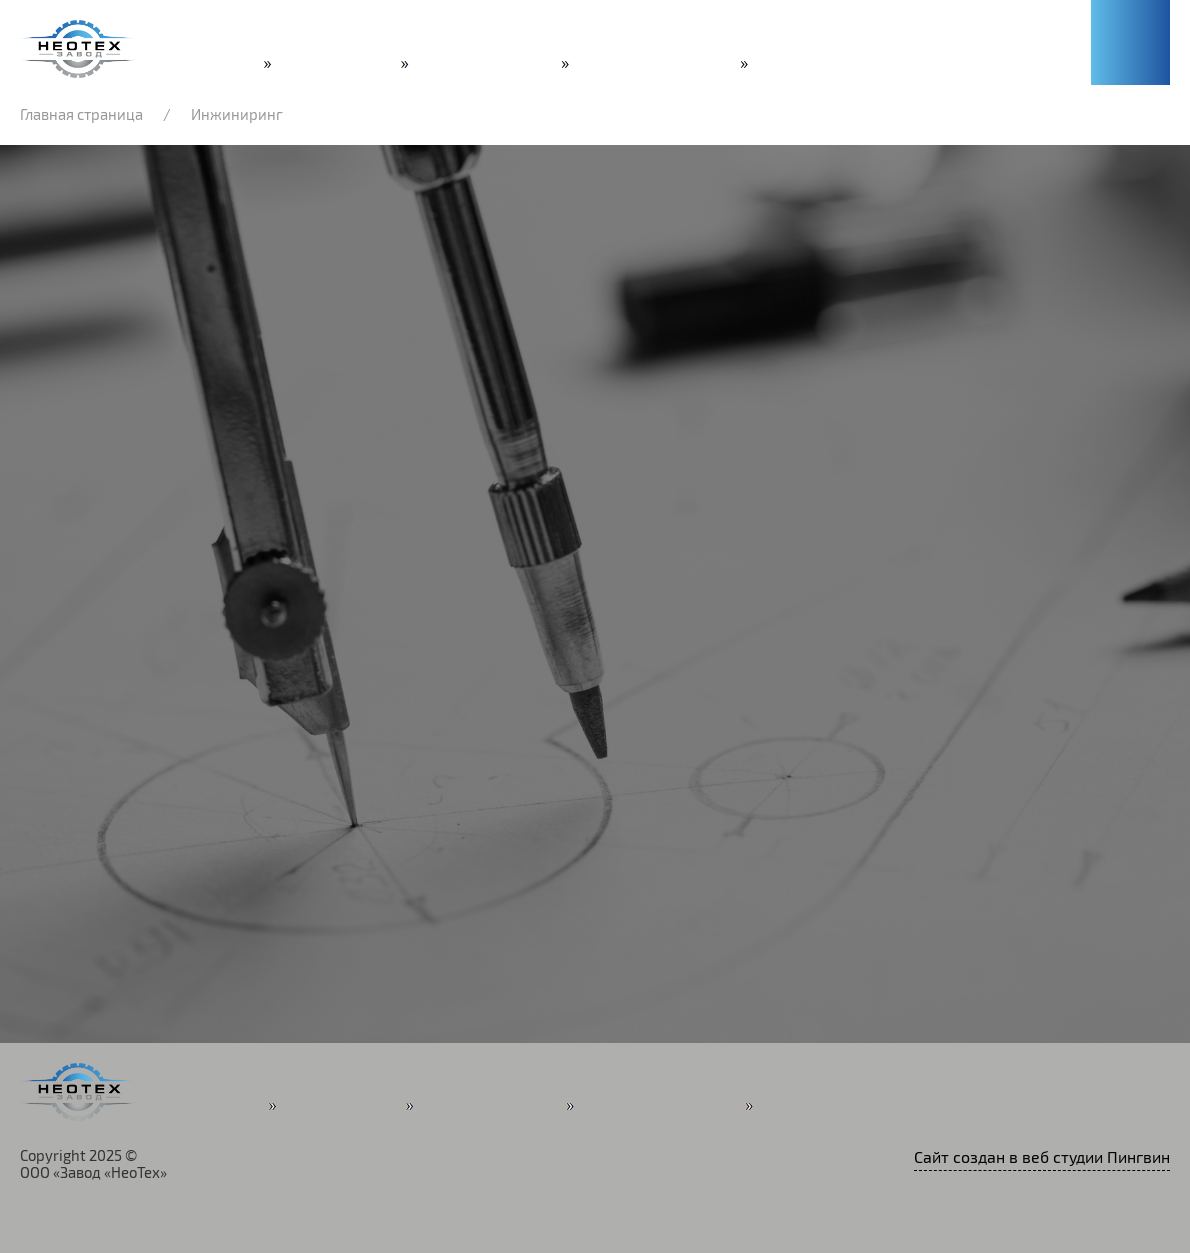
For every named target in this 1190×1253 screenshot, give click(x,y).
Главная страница (81, 115)
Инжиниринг (237, 115)
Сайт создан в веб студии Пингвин (1042, 1158)
